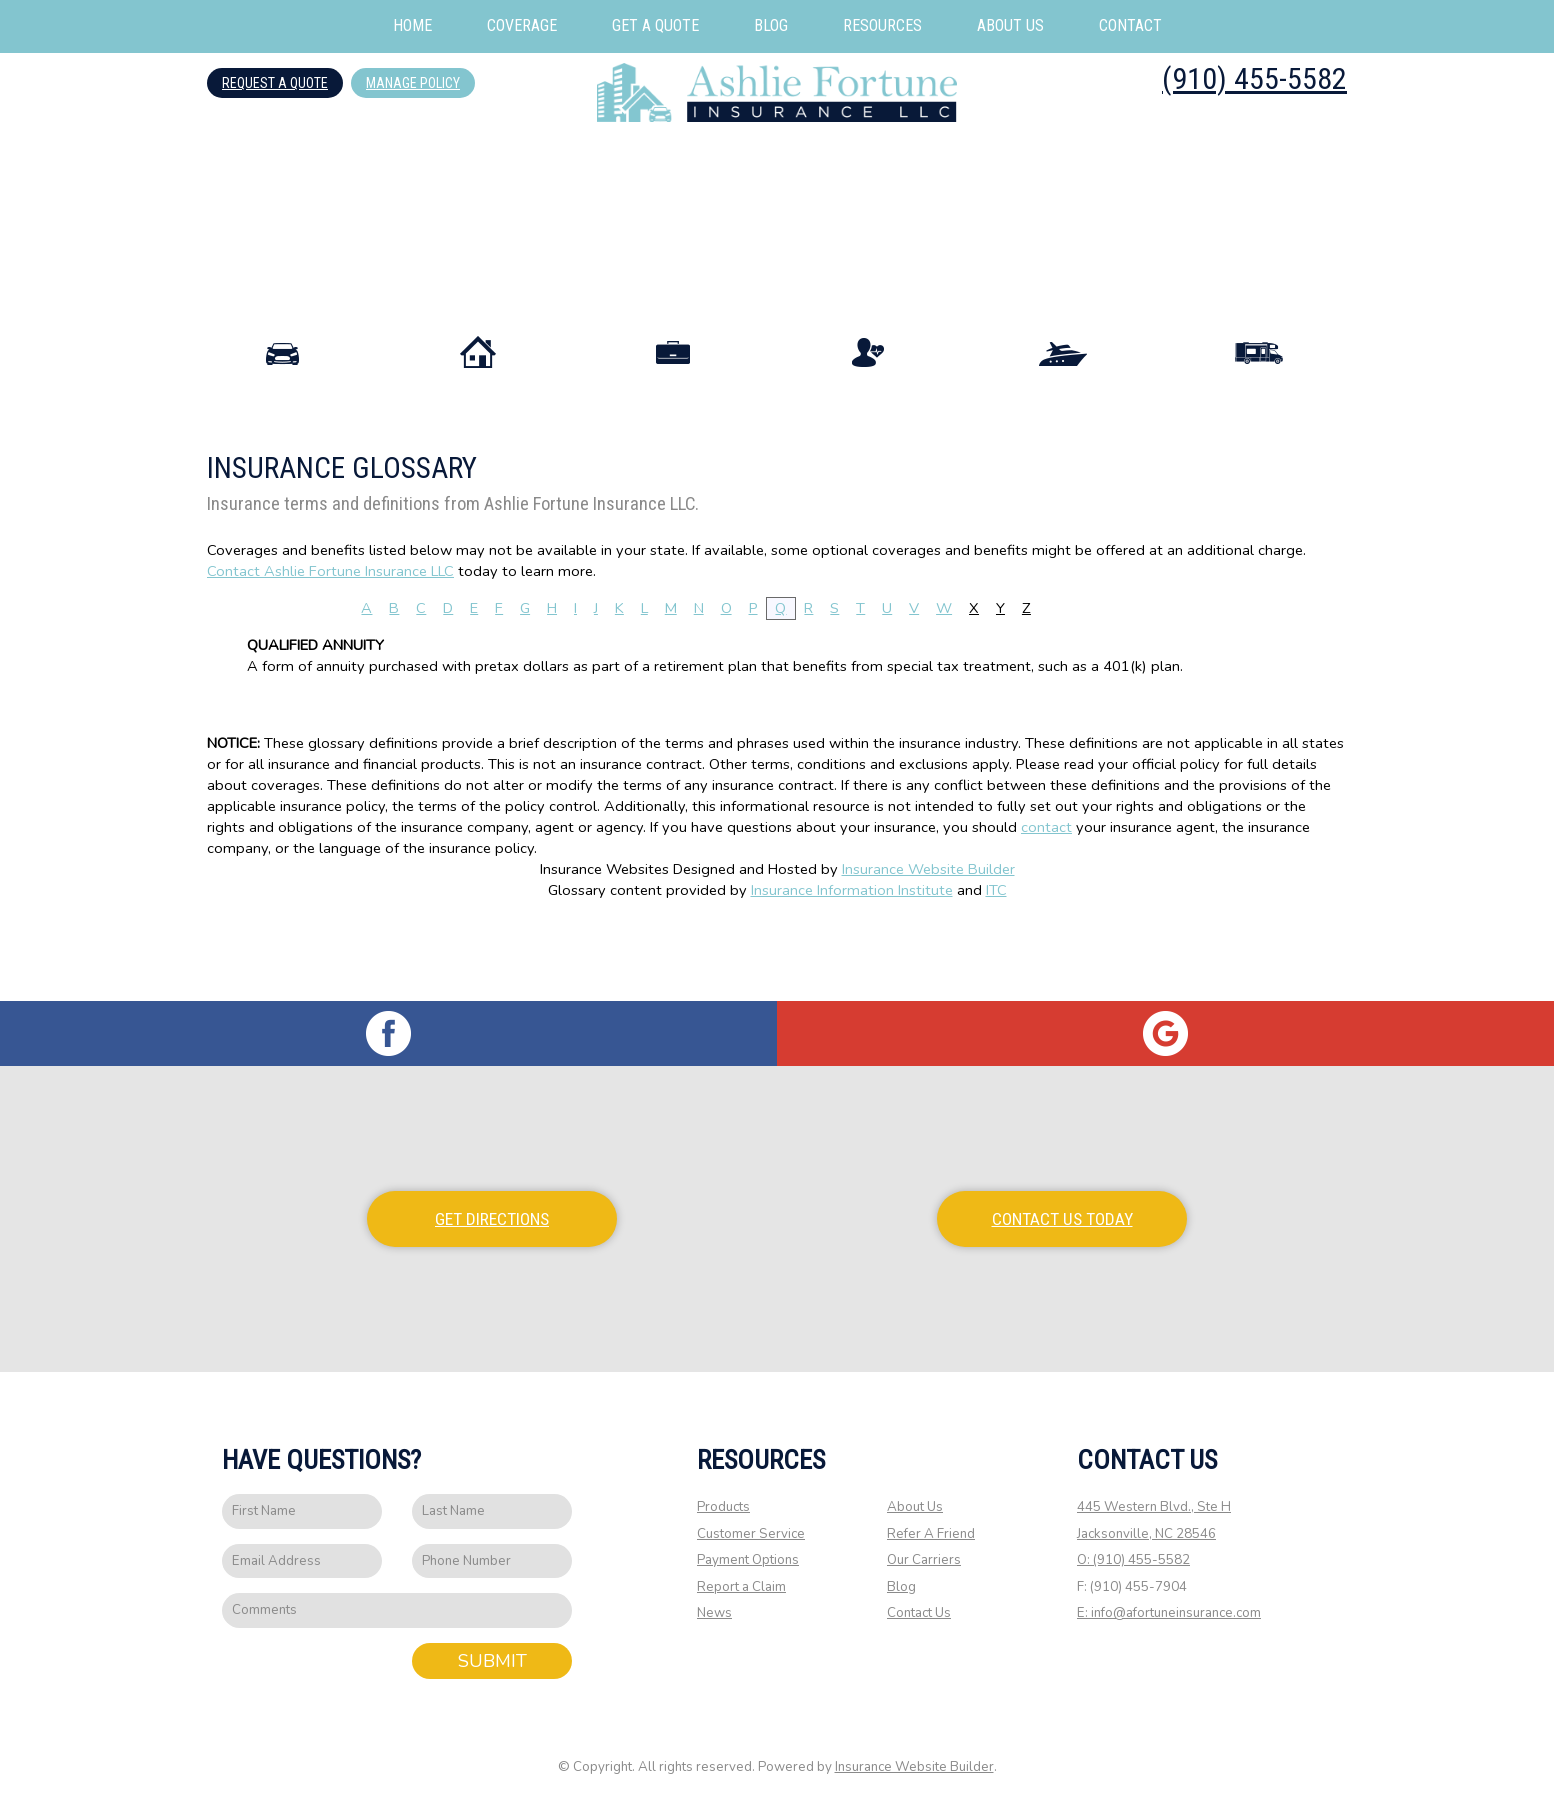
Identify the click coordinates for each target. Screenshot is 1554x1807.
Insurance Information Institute (852, 966)
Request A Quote (275, 83)
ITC (996, 966)
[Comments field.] (397, 1611)
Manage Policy (413, 83)
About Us (915, 1508)
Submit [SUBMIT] (492, 1662)
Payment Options (748, 1561)
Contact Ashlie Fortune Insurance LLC (330, 647)
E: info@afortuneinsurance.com (1169, 1615)
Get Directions (492, 1220)
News (714, 1615)
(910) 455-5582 (1254, 78)
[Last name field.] (492, 1512)
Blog (901, 1588)
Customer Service (751, 1535)
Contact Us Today (1062, 1220)
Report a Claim (741, 1588)
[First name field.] (302, 1512)
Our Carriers (924, 1561)
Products (723, 1508)
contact (1046, 903)
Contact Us (919, 1615)
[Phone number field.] (492, 1562)
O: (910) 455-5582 (1133, 1561)
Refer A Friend (931, 1535)
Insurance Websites (604, 945)
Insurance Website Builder (928, 945)
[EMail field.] (302, 1562)
